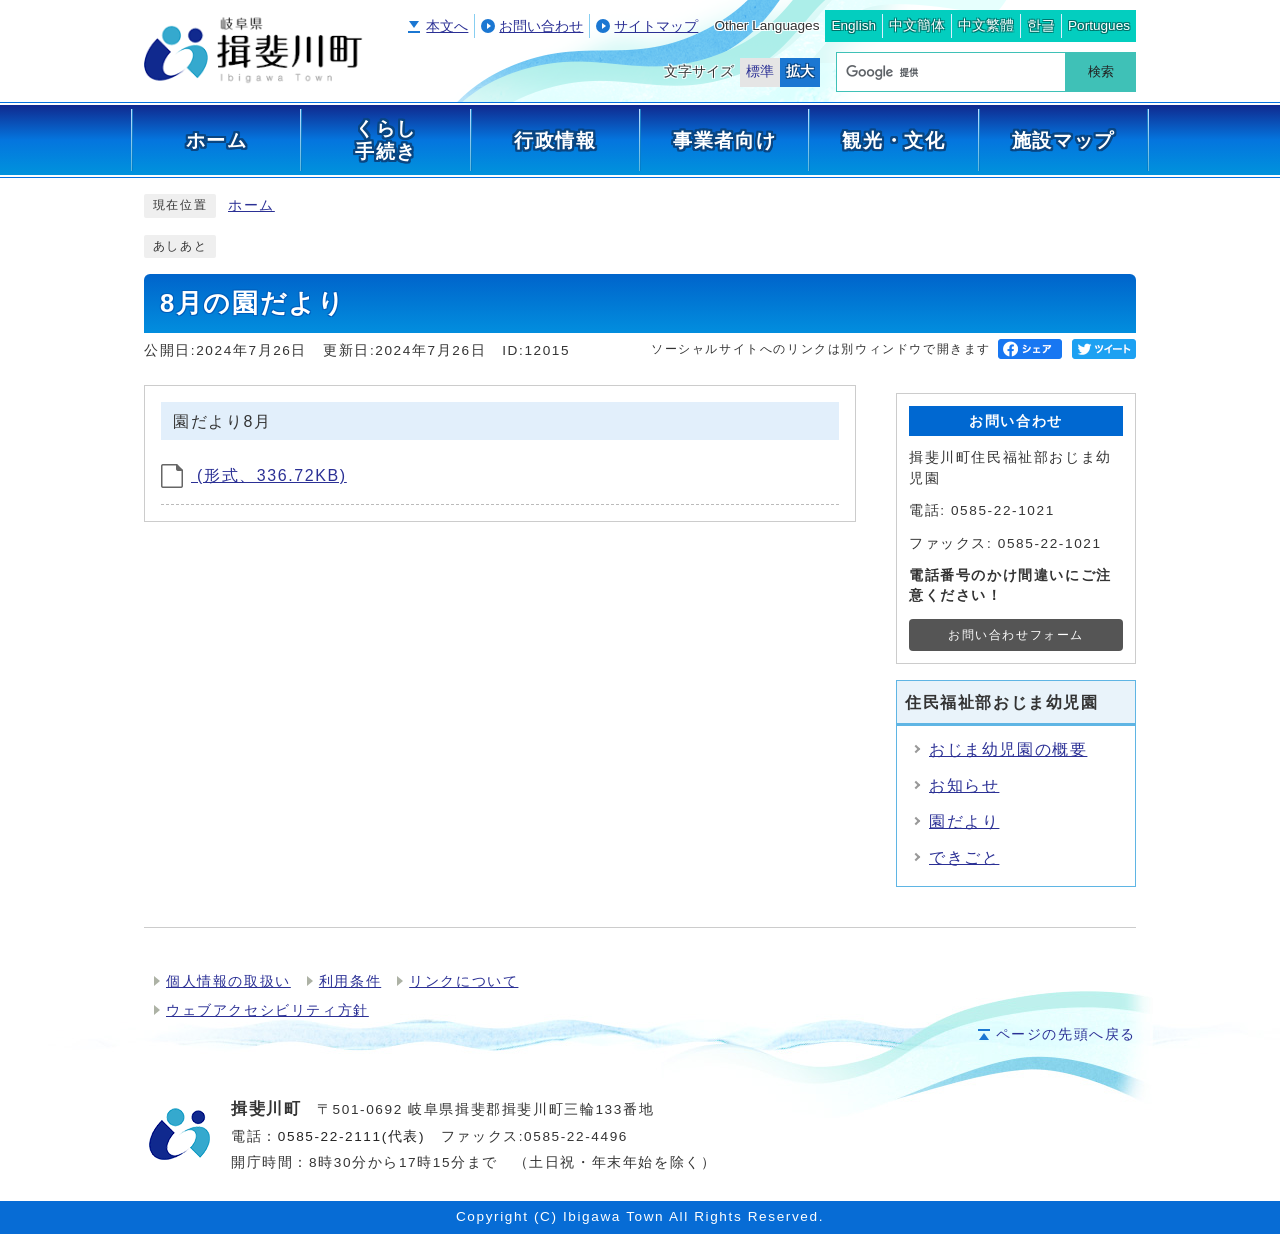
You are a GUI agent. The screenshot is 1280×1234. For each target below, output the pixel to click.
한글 (1041, 25)
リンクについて (463, 981)
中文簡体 (917, 25)
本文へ (447, 26)
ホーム (251, 205)
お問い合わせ (541, 26)
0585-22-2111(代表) (351, 1136)
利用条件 (350, 981)
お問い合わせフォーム (1016, 635)
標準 (760, 71)
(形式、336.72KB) (254, 475)
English (853, 25)
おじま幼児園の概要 (1008, 749)
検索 (1101, 71)
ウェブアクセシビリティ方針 (267, 1010)
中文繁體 (986, 25)
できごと (964, 857)
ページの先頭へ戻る (1066, 1034)
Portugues (1099, 25)
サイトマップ (656, 26)
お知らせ (964, 785)
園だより (964, 821)
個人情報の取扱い (228, 981)
